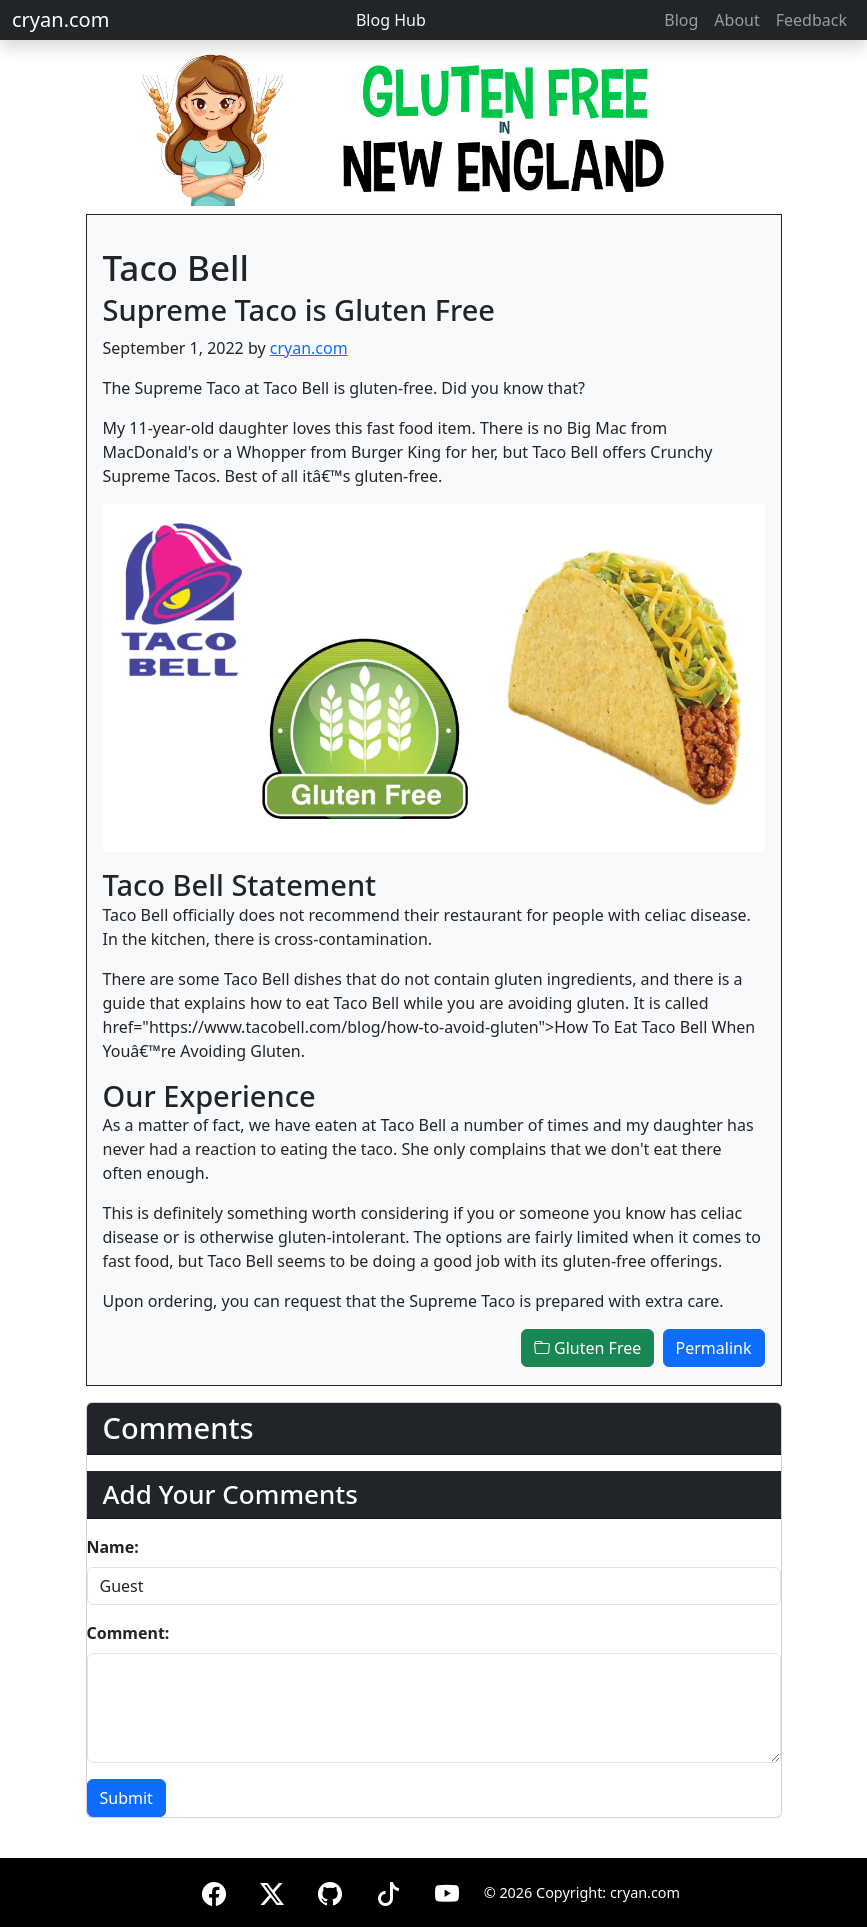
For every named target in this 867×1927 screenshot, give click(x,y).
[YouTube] (447, 1890)
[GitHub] (330, 1890)
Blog (681, 20)
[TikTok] (388, 1890)
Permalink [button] (714, 1348)
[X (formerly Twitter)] (272, 1890)
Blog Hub (391, 20)
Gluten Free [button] (587, 1348)
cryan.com (60, 19)
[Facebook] (214, 1890)
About (736, 20)
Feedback (811, 20)
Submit (126, 1798)
